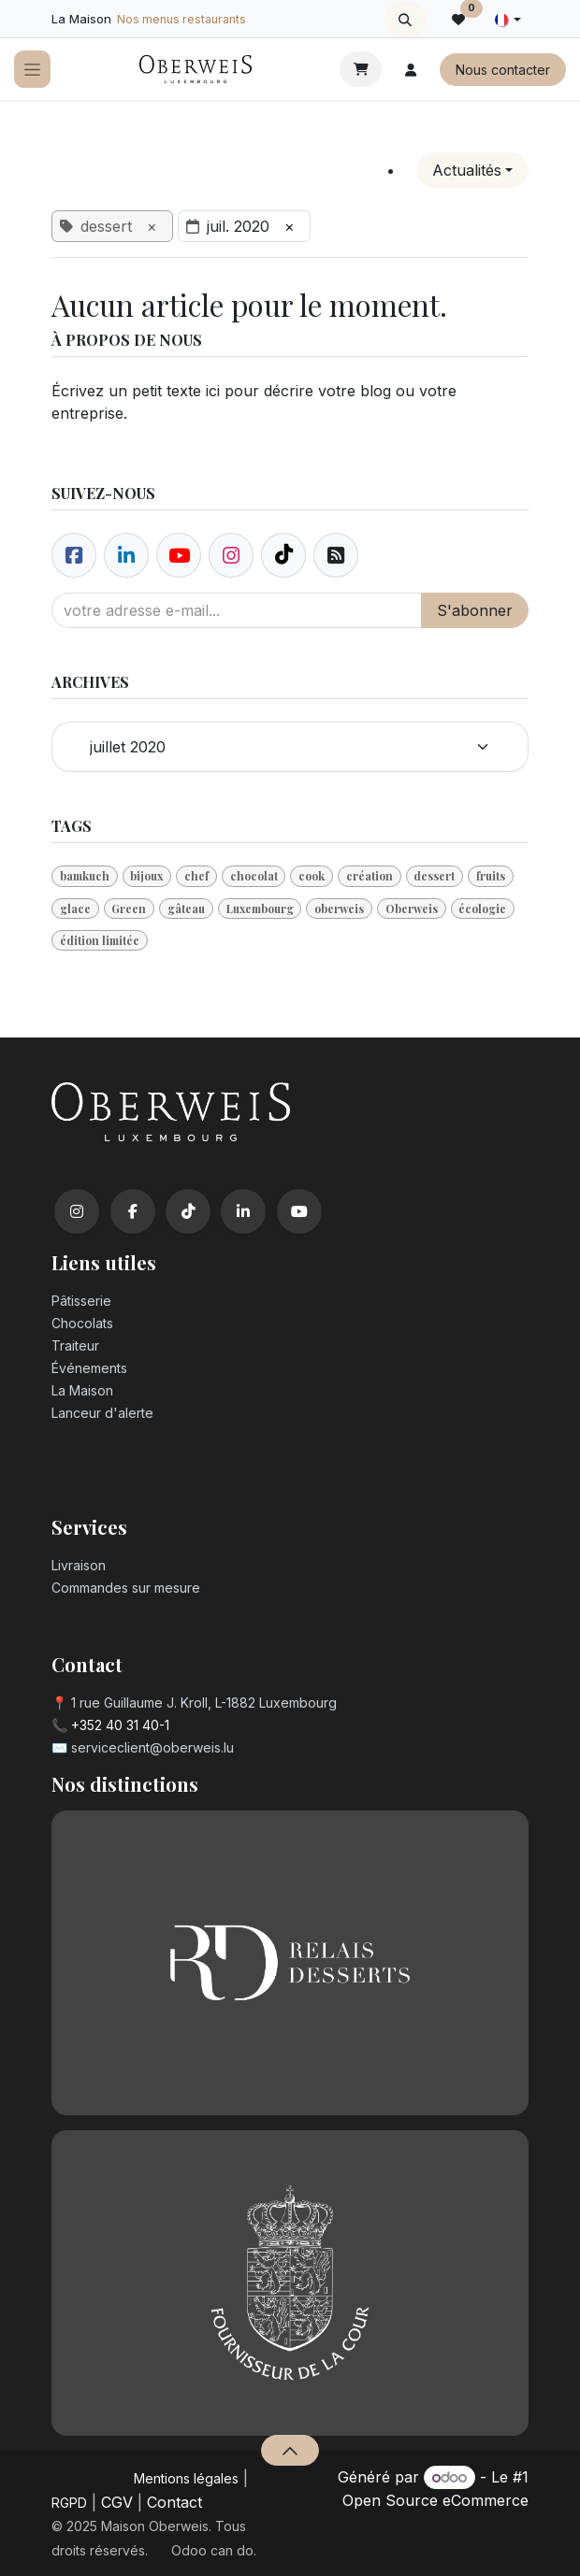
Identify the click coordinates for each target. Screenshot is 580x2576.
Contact (174, 2502)
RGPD (69, 2503)
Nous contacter (503, 70)
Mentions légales (186, 2478)
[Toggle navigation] (32, 69)
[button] (405, 19)
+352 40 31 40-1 (120, 1725)
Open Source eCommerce (435, 2500)
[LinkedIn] (243, 1211)
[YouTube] (299, 1211)
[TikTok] (188, 1211)
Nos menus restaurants (181, 19)
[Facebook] (73, 555)
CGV (117, 2502)
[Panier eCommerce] (361, 69)
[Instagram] (76, 1211)
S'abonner (475, 610)
